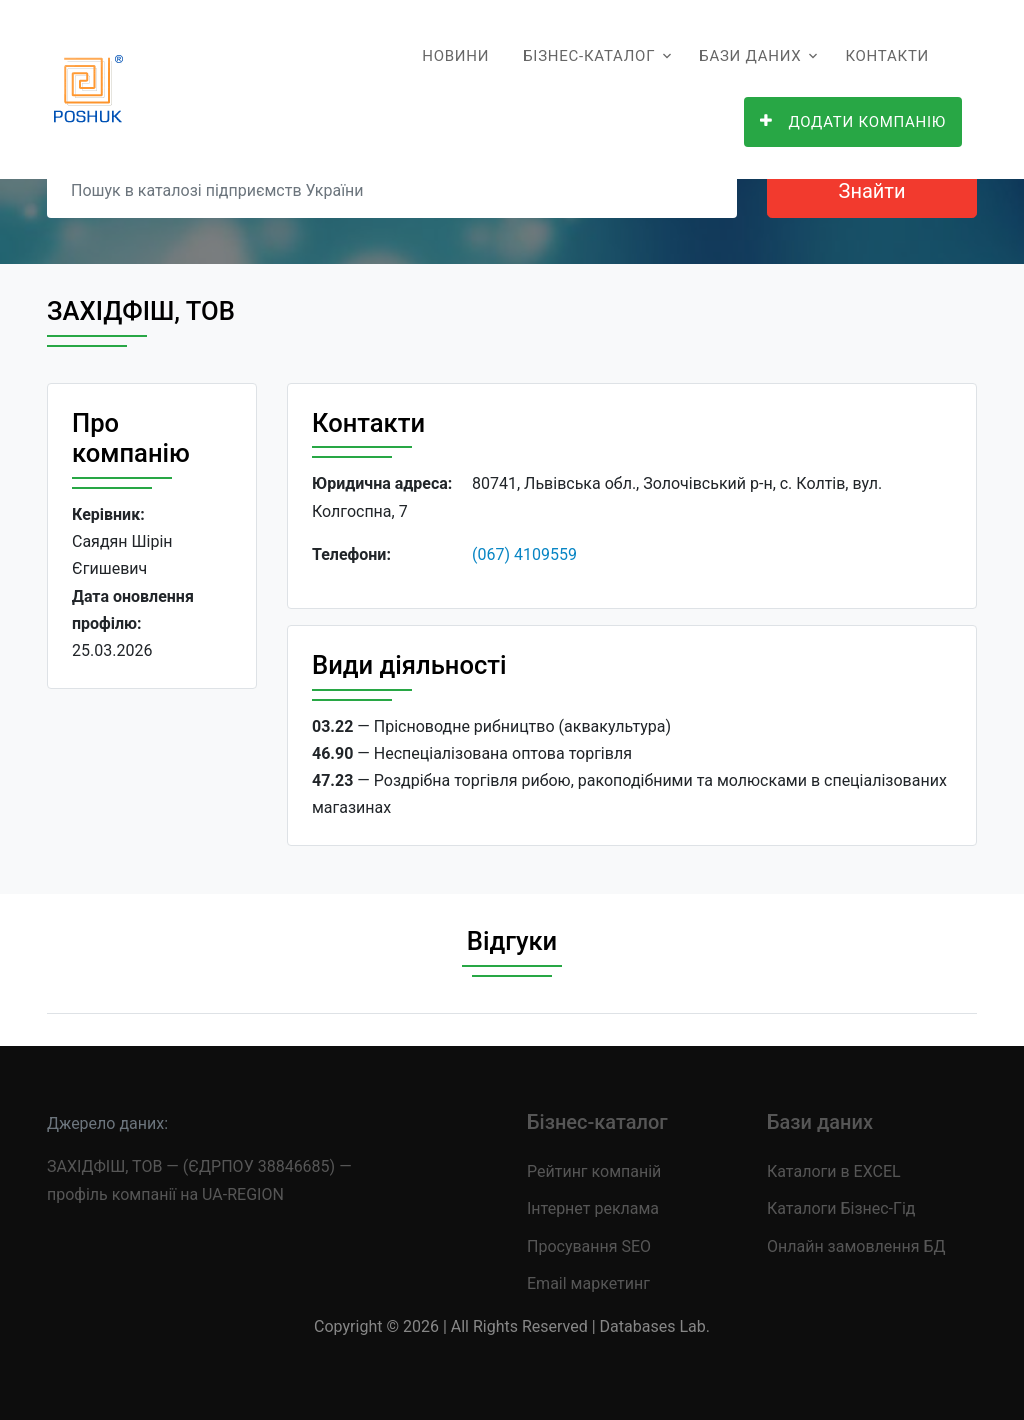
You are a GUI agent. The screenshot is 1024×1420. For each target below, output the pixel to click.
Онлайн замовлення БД (856, 1246)
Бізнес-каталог (589, 56)
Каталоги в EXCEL (834, 1171)
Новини (455, 56)
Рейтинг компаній (594, 1171)
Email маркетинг (588, 1283)
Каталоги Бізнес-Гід (841, 1208)
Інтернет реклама (593, 1208)
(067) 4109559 (524, 554)
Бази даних (750, 56)
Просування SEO (589, 1246)
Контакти (887, 56)
